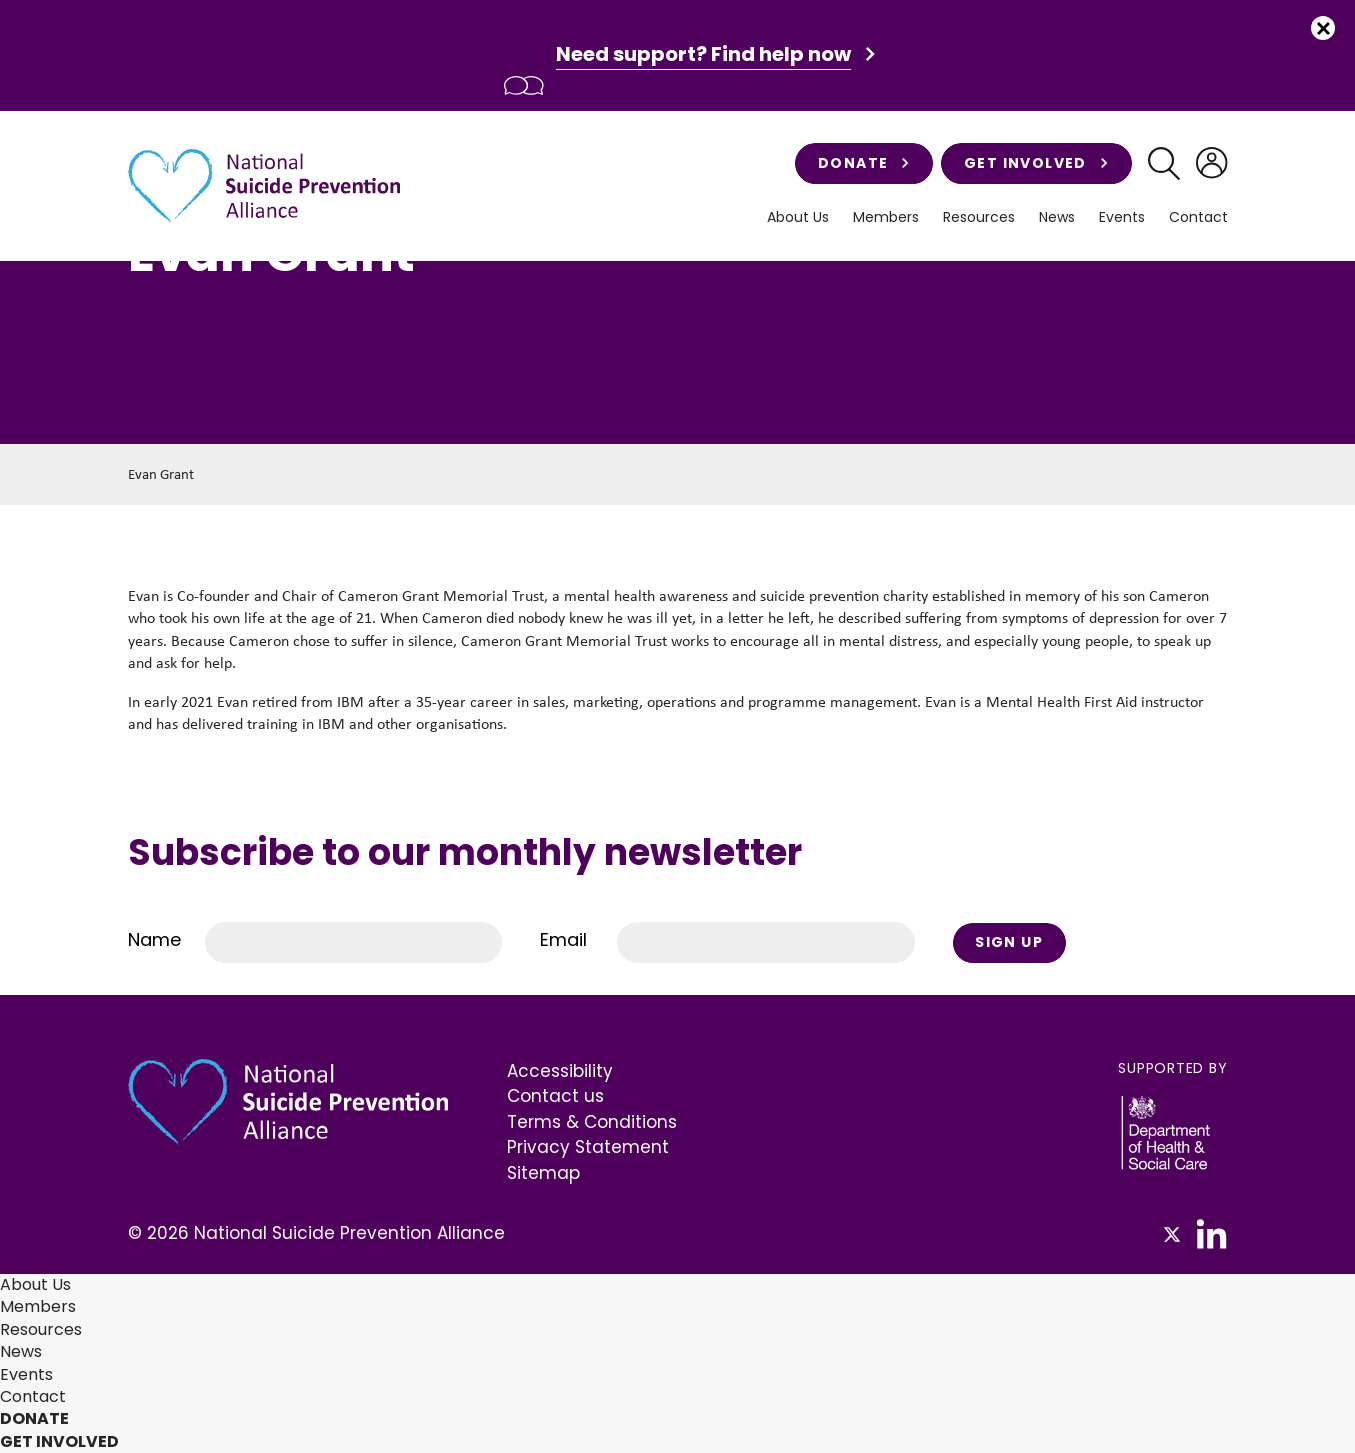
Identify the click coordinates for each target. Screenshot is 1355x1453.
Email (563, 939)
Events (1122, 217)
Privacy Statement (588, 1147)
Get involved (1036, 163)
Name (154, 939)
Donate (864, 163)
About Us (798, 217)
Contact (1198, 217)
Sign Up (1009, 942)
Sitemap (543, 1173)
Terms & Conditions (592, 1122)
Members (886, 217)
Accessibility (560, 1071)
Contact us (555, 1096)
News (1057, 217)
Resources (979, 217)
